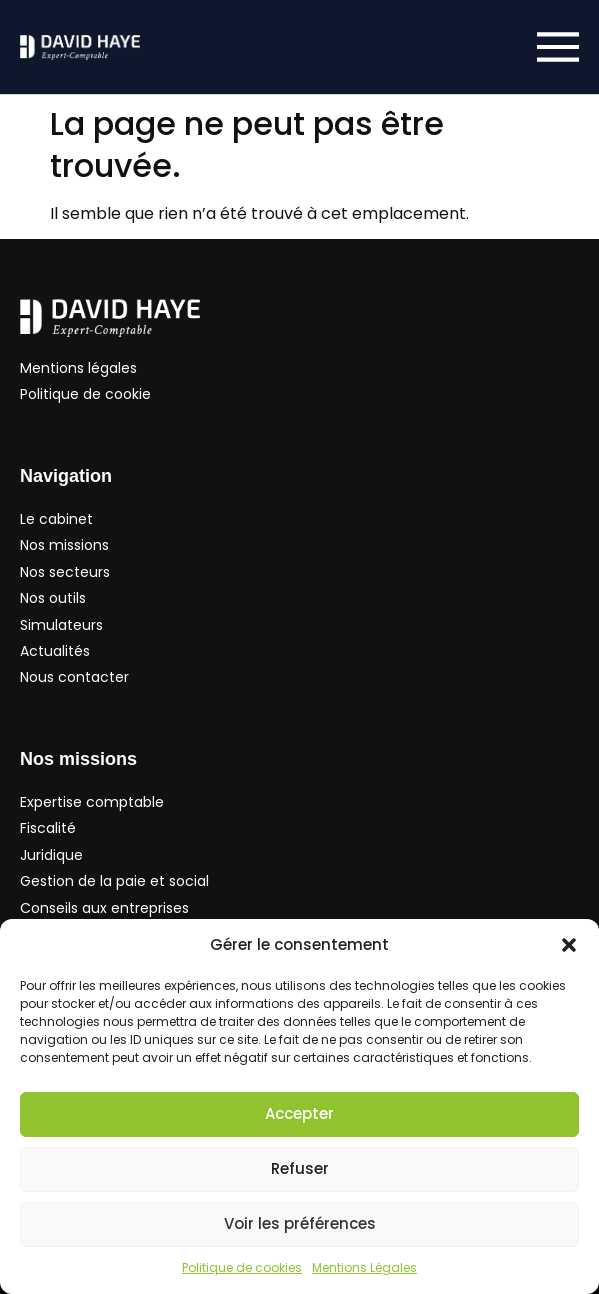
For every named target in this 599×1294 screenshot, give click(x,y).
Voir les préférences (300, 1223)
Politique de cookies (242, 1267)
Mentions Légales (364, 1267)
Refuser (300, 1168)
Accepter (299, 1113)
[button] (569, 945)
